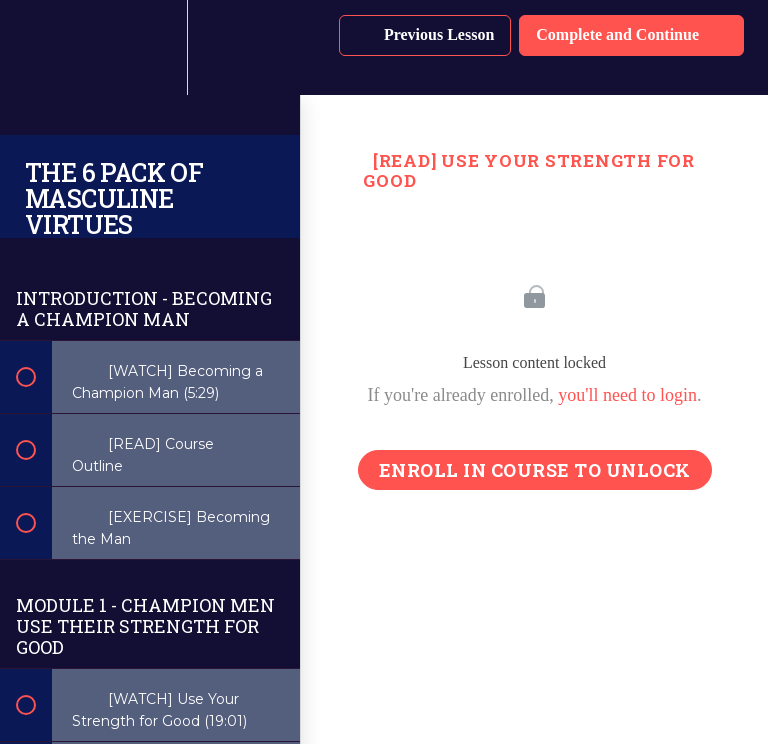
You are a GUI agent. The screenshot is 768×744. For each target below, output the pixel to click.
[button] (37, 47)
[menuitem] (150, 47)
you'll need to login (627, 395)
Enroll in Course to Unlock (535, 470)
